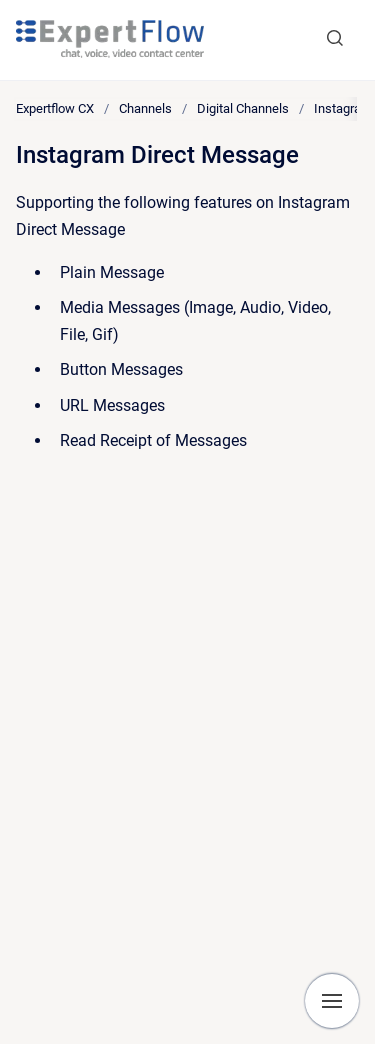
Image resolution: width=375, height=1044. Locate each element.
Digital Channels (243, 108)
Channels (145, 108)
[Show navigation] (332, 1001)
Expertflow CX (55, 108)
